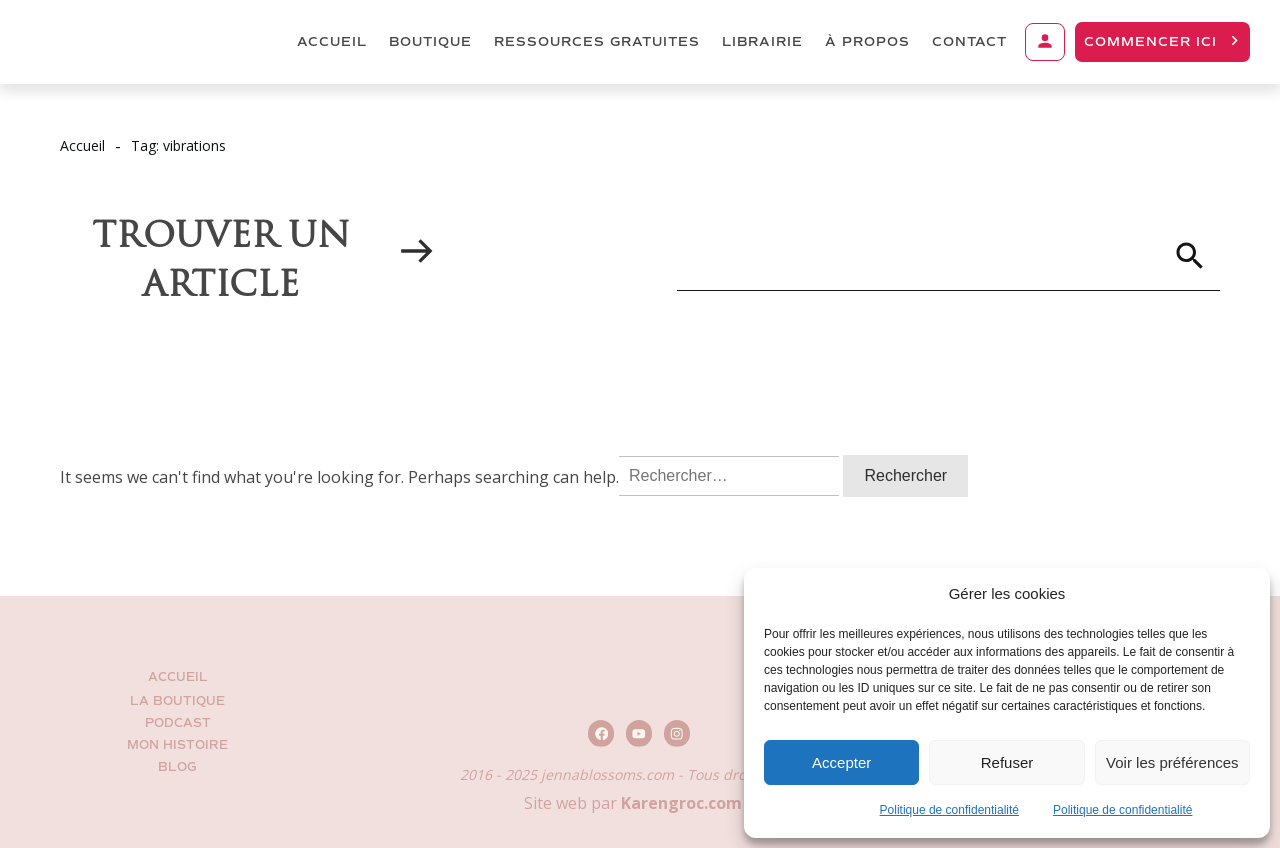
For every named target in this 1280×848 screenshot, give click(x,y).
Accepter (841, 762)
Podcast (178, 723)
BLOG (177, 767)
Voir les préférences (1172, 762)
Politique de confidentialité (949, 810)
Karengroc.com (681, 803)
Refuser (1007, 762)
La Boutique (177, 701)
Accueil (178, 677)
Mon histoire (177, 745)
